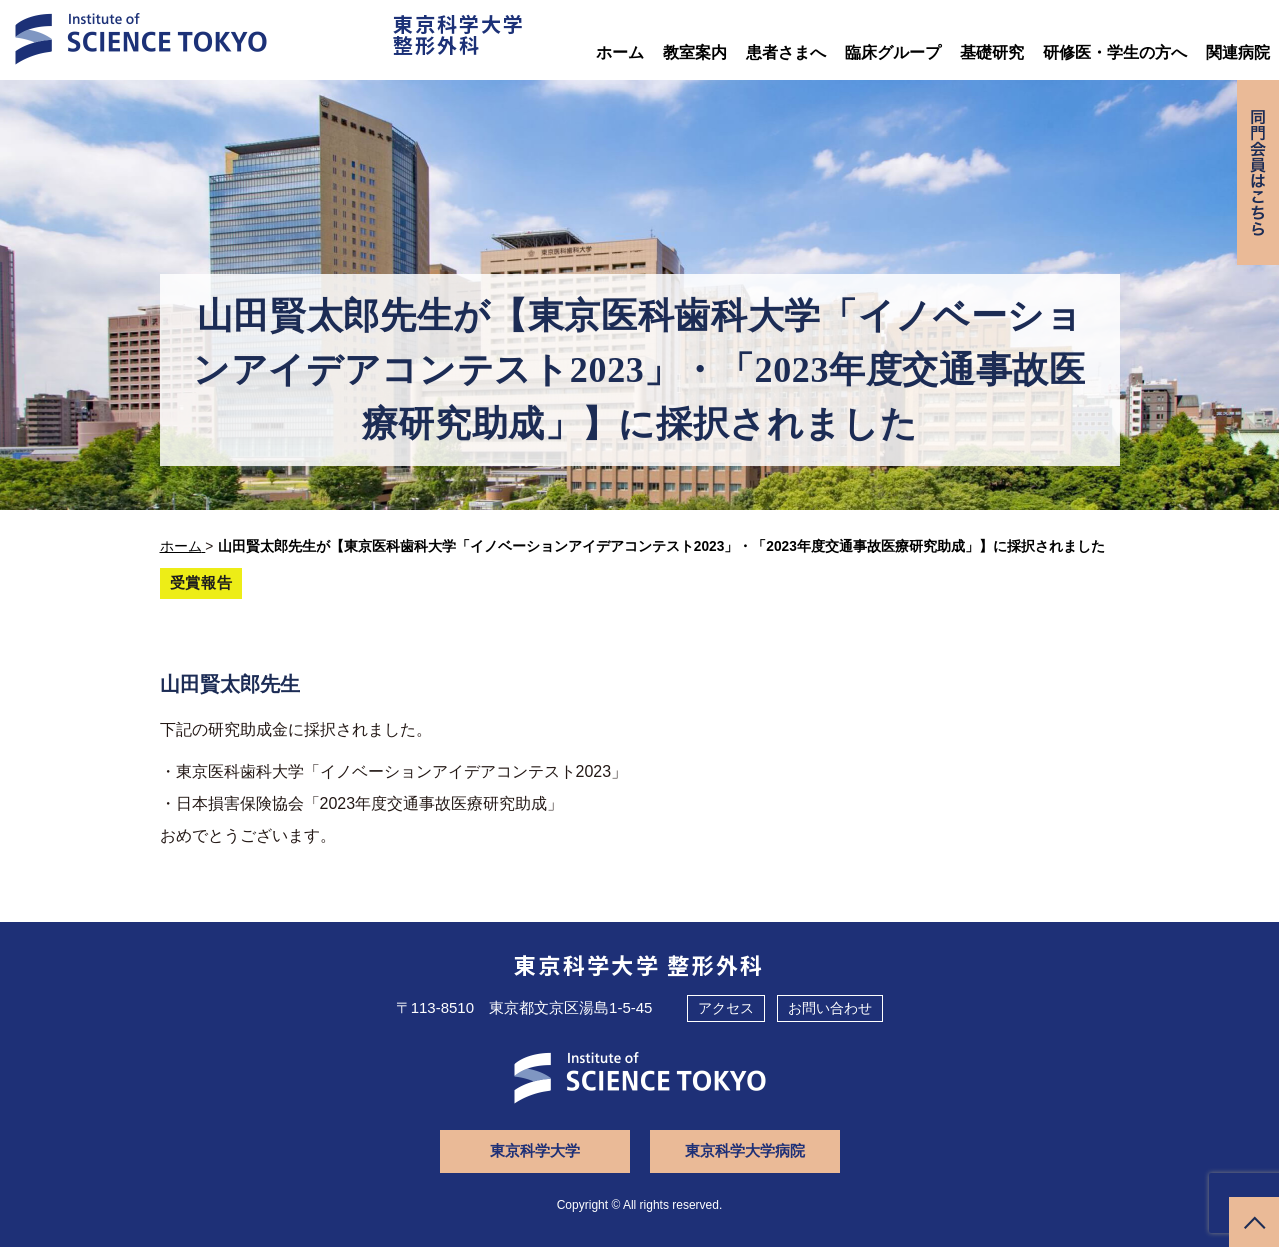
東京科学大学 (535, 1150)
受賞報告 (201, 582)
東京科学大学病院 (745, 1150)
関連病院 (1238, 52)
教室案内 (695, 52)
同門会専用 (1258, 172)
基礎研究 (992, 52)
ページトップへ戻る (1254, 1222)
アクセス (726, 1008)
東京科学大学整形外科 (459, 34)
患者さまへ (786, 52)
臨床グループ (893, 52)
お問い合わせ (830, 1008)
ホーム (620, 52)
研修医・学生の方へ (1115, 52)
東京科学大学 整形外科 (639, 964)
